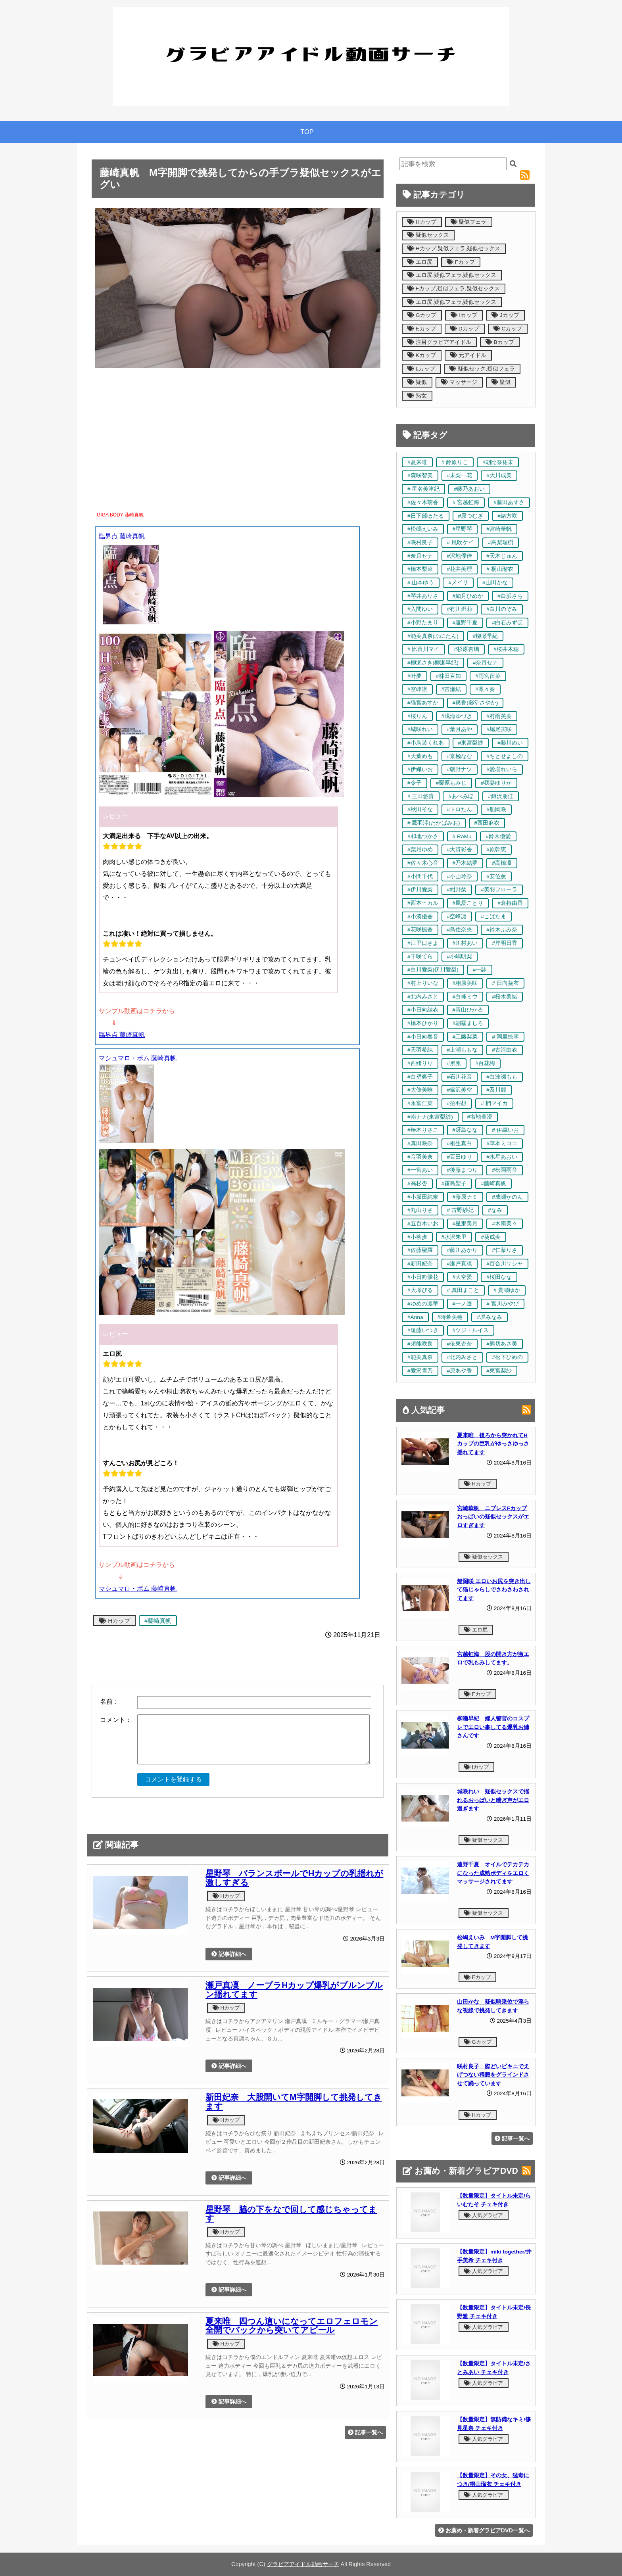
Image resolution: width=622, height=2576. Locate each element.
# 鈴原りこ (455, 462)
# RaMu (462, 836)
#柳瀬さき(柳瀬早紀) (433, 663)
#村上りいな (422, 983)
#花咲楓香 (420, 930)
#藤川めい (510, 743)
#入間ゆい (420, 609)
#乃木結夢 (465, 863)
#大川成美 (499, 475)
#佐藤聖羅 (420, 1250)
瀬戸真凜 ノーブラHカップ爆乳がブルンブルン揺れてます (294, 1990)
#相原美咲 (465, 983)
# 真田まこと (463, 1290)
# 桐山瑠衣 (499, 569)
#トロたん (459, 809)
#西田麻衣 (487, 823)
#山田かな (495, 582)
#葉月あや (459, 729)
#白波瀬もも (501, 1077)
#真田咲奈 (420, 1143)
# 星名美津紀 (423, 489)
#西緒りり (420, 1063)
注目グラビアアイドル (439, 342)
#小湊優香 (420, 916)
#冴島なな (465, 1130)
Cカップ (507, 329)
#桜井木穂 (506, 649)
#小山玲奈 (459, 876)
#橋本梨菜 (420, 569)
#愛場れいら (501, 769)
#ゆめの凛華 (422, 1304)
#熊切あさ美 (501, 1344)
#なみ (495, 1210)
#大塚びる (420, 1290)
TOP (307, 132)
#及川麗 (496, 1090)
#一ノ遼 (462, 1304)
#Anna (415, 1317)
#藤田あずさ (508, 502)
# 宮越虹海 (466, 502)
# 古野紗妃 (460, 1210)
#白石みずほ (507, 623)
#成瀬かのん (507, 1197)
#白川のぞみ (501, 609)
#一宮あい (420, 1170)
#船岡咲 (496, 809)
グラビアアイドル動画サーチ (303, 2564)
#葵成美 (491, 1237)
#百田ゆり (459, 1157)
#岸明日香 (504, 943)
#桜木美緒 (504, 997)
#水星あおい (501, 1157)
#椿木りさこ (422, 1130)
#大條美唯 (420, 1090)
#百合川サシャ (504, 1264)
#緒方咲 (507, 516)
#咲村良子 (420, 542)
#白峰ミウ (465, 997)
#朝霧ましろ (468, 1023)
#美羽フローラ (499, 890)
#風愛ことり (468, 903)
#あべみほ (461, 796)
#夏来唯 (417, 462)
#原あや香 (459, 1371)
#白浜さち (510, 596)
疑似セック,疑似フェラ (482, 369)
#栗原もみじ (451, 783)
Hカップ (114, 1620)
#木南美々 (504, 1224)
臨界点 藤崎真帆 (122, 536)
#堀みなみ (489, 1317)
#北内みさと (422, 997)
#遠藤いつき (422, 1330)
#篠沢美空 (459, 1090)
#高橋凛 (502, 863)
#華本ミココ (501, 1143)
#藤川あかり (462, 1250)
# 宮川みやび (502, 1304)
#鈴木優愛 (498, 836)
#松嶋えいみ (422, 529)
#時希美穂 (450, 1317)
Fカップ (461, 262)
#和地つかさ (422, 836)
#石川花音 (459, 1077)
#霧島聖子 (454, 1183)
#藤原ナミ (465, 1197)
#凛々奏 (485, 689)
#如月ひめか (468, 596)
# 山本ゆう (420, 582)
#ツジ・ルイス (471, 1330)
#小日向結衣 (422, 1010)
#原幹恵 (496, 849)
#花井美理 (459, 569)
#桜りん (417, 716)
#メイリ (458, 582)
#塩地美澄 (480, 1117)
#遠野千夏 (465, 623)
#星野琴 (462, 529)
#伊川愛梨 (420, 890)
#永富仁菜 (420, 1103)
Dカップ (464, 329)
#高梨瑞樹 (500, 542)
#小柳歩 (417, 1237)
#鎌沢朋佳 (500, 796)
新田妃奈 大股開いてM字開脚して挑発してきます (293, 2101)
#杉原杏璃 (466, 649)
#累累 (454, 1063)
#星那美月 (465, 1224)
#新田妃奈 (420, 1264)
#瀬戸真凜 (459, 1264)
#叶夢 (414, 676)
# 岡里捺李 (505, 1037)
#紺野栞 (457, 890)
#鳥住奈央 (459, 930)
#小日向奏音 (422, 1037)
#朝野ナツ (459, 769)
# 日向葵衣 (505, 983)
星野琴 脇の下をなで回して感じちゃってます (291, 2214)
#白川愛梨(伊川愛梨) (433, 970)
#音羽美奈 (420, 1157)
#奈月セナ (420, 556)
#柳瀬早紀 (485, 636)
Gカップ (421, 315)
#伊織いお (420, 769)
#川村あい (465, 943)
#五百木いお (422, 1224)
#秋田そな (420, 809)
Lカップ (421, 369)
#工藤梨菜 (465, 1037)
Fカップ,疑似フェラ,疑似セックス (453, 289)
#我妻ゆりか (496, 783)
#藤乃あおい (469, 489)
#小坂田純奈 (422, 1197)
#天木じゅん (501, 556)
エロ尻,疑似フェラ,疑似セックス (451, 275)
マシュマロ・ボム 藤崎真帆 (138, 1058)
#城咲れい (420, 729)
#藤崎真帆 (157, 1620)
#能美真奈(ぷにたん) (433, 636)
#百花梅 (485, 1063)
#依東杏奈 (459, 1344)
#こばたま (493, 916)
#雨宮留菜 (488, 676)
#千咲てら (420, 957)
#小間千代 (420, 876)
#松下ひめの (507, 1357)
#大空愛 (462, 1277)
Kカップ (421, 355)
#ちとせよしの (504, 756)
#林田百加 (448, 676)
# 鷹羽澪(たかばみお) (433, 823)
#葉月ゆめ (420, 849)
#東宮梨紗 (471, 743)
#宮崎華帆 (499, 529)
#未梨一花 (459, 475)
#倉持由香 (510, 903)
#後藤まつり (462, 1170)
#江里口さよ (422, 943)
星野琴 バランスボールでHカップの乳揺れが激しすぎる (294, 1878)
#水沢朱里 (454, 1237)
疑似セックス (428, 235)
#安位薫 (496, 876)
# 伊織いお (505, 1130)
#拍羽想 (457, 1103)
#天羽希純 (420, 1050)
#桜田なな (499, 1277)
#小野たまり (422, 623)
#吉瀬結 (451, 689)
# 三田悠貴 (420, 796)
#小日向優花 (422, 1277)
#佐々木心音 (422, 863)
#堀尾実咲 (499, 729)
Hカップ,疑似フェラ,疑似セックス (453, 248)
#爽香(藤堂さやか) (475, 703)
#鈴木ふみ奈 (501, 930)
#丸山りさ (420, 1210)
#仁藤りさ (504, 1250)
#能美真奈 (420, 1357)
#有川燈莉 (459, 609)
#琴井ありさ (422, 596)
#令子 (414, 783)
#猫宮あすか (422, 703)
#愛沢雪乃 (420, 1371)
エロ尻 (419, 262)
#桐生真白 (459, 1143)
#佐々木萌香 (422, 502)
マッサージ (459, 382)
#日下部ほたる (425, 516)
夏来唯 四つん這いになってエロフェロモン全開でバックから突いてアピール (291, 2326)
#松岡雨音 (504, 1170)
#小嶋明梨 (459, 957)
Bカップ (500, 342)
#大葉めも (420, 756)
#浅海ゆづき (457, 716)
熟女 (417, 396)
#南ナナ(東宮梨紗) (430, 1117)
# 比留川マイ (423, 649)
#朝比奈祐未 (497, 462)
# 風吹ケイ (460, 542)
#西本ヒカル (422, 903)
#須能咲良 (420, 1344)
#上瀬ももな (462, 1050)
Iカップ (464, 315)
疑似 (417, 382)
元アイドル (468, 355)
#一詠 (480, 970)
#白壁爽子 (420, 1077)
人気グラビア (483, 2215)
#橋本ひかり (422, 1023)
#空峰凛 (417, 689)
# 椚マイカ (494, 1103)
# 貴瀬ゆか (506, 1290)
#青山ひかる (468, 1010)
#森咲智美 (420, 475)
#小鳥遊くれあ (425, 743)
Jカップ (505, 315)
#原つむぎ (471, 516)
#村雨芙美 (499, 716)
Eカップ (421, 329)
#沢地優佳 (459, 556)
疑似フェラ (469, 222)
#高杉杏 (417, 1183)
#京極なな (459, 756)
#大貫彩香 (459, 849)
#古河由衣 (504, 1050)
